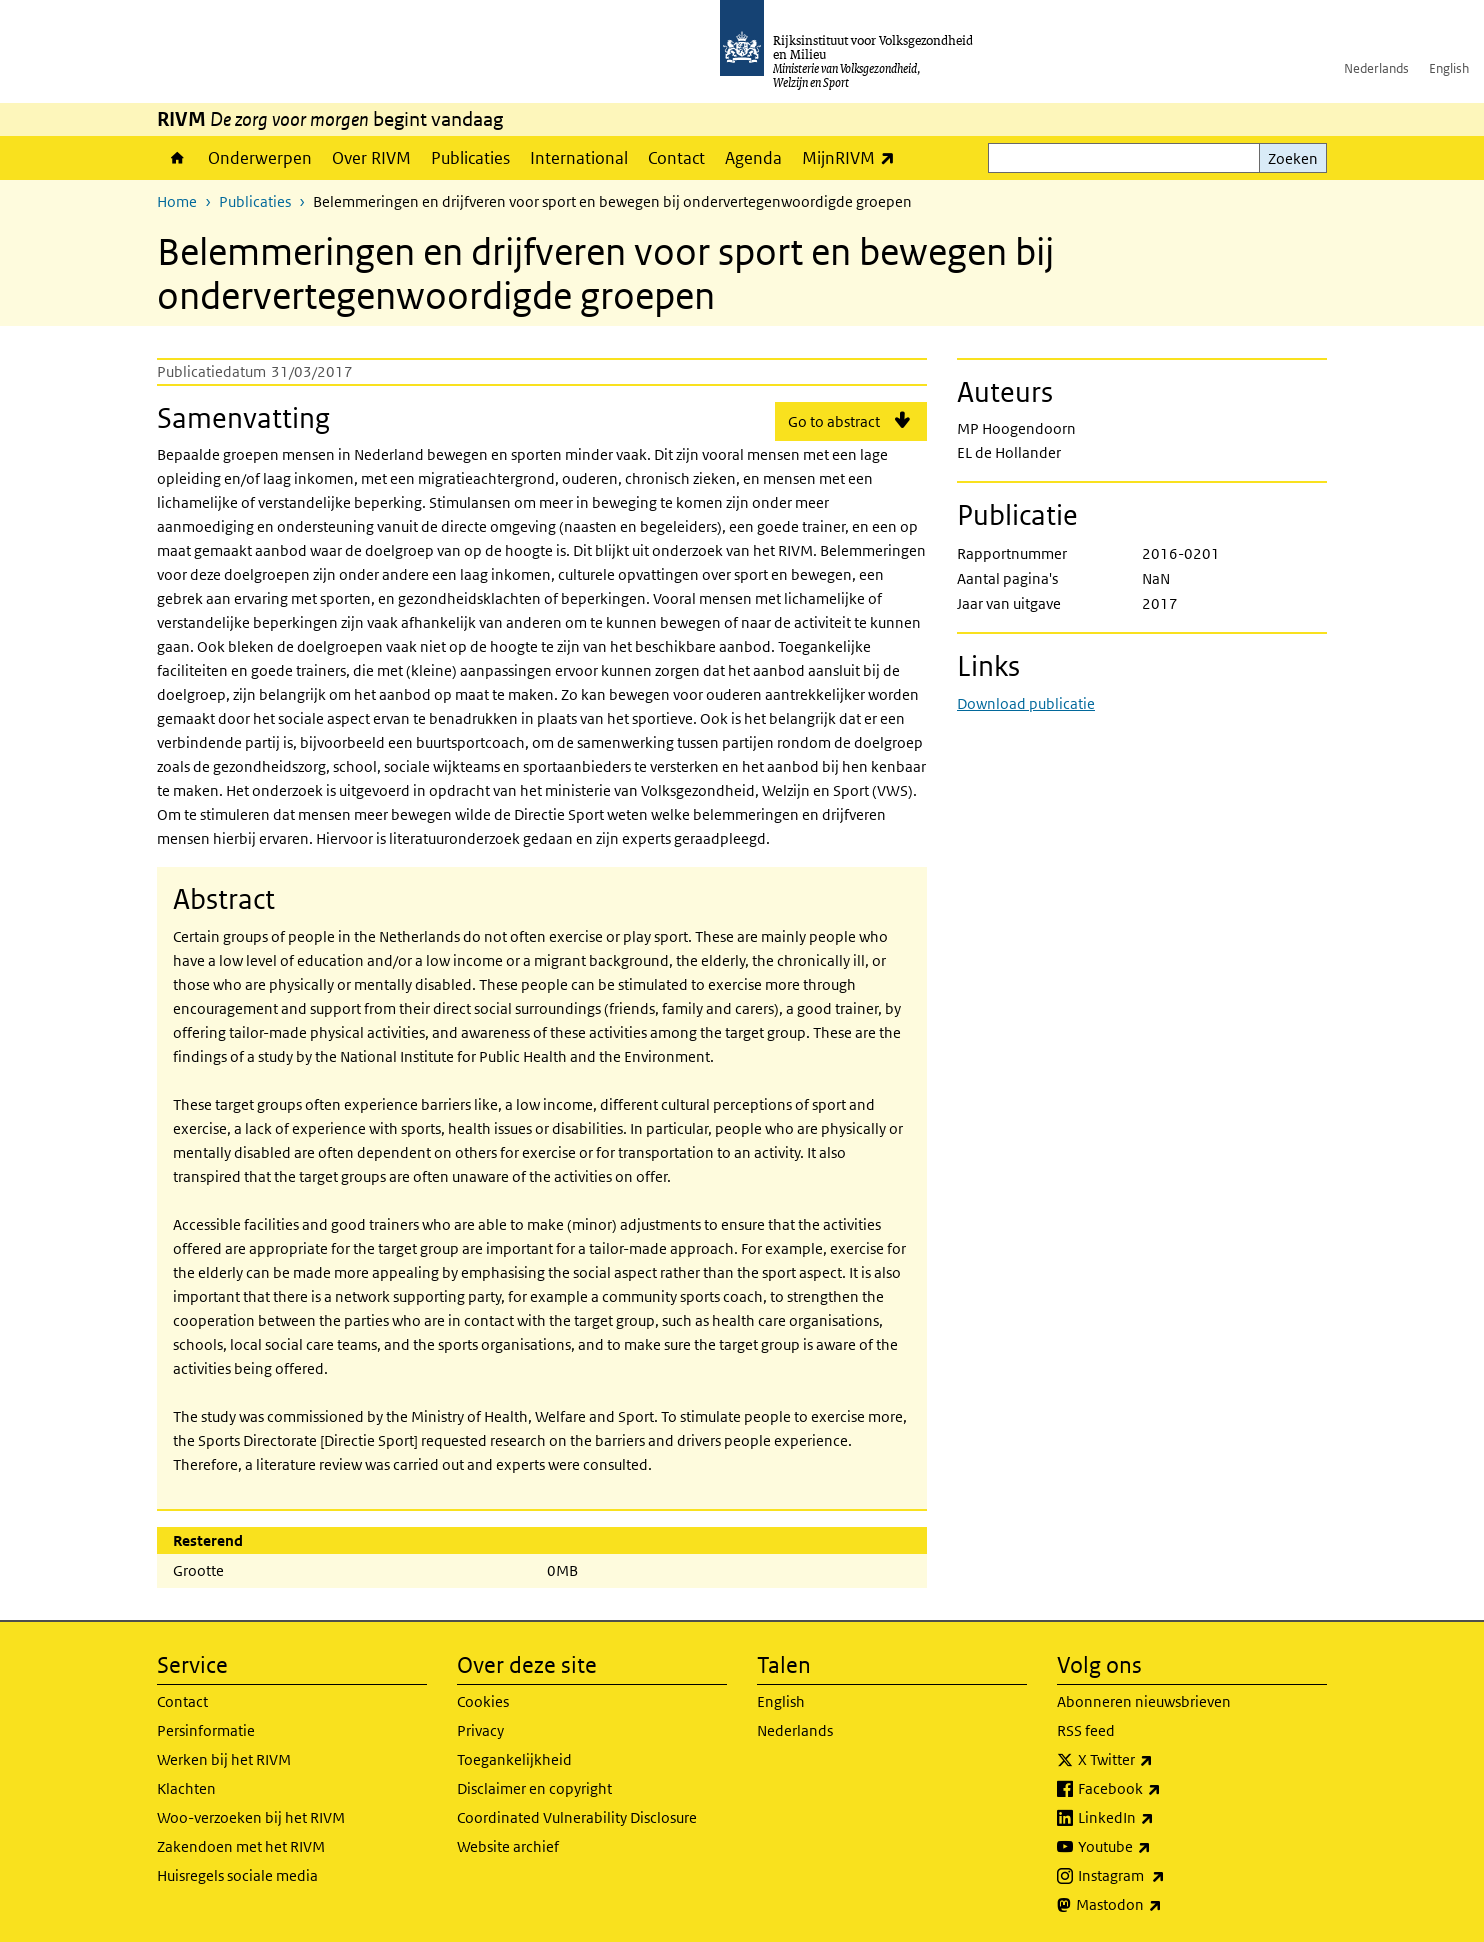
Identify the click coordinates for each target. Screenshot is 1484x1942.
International (579, 158)
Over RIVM (371, 158)
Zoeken (1293, 158)
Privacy (480, 1730)
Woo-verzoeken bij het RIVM (251, 1817)
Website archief (508, 1846)
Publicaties (470, 158)
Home (177, 158)
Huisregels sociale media (237, 1875)
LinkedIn (1160, 1818)
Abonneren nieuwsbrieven (1144, 1701)
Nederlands (1376, 68)
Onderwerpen (260, 158)
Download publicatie (1026, 703)
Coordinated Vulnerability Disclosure (577, 1817)
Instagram (1165, 1876)
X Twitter (1159, 1760)
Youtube (1158, 1847)
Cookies (483, 1701)
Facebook (1163, 1789)
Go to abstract (834, 421)
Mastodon (1163, 1905)
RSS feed (1086, 1730)
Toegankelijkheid (514, 1759)
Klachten (186, 1788)
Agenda (753, 158)
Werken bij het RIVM (224, 1759)
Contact (676, 158)
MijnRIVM (853, 157)
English (1449, 68)
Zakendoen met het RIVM (241, 1846)
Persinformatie (206, 1730)
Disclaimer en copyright (534, 1788)
